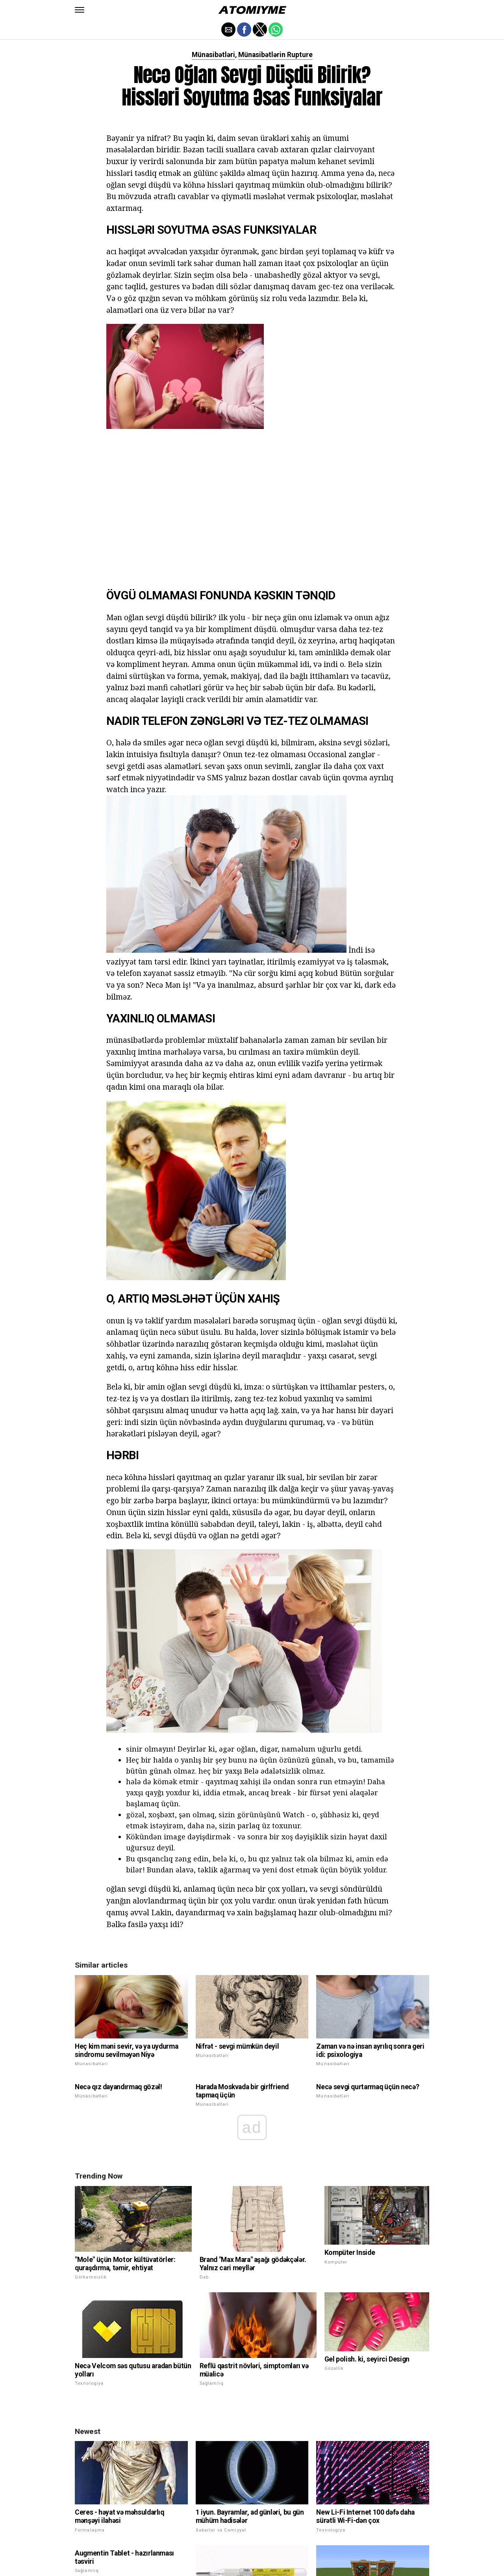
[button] (79, 10)
